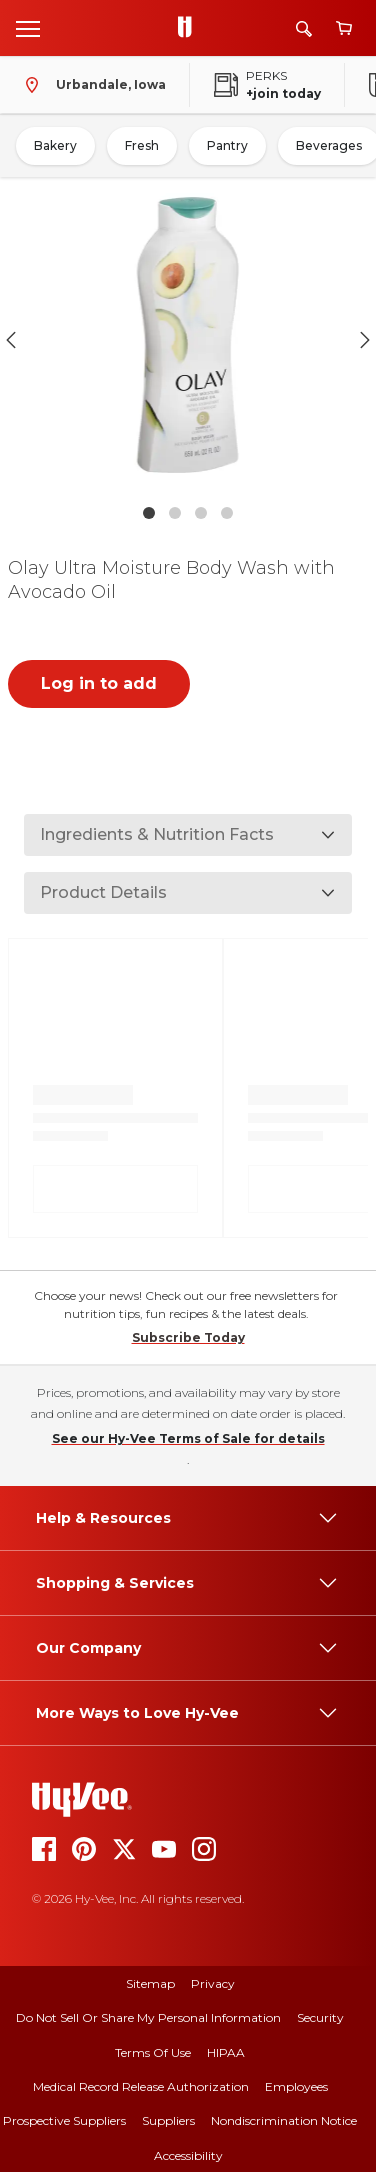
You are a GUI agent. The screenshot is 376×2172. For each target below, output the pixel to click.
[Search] (304, 28)
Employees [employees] (296, 2086)
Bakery (55, 145)
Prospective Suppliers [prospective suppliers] (64, 2120)
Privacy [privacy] (213, 1983)
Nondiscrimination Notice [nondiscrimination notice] (284, 2120)
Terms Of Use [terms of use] (153, 2052)
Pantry (227, 145)
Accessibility (188, 2155)
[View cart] (344, 28)
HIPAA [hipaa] (226, 2052)
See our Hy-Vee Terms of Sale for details (188, 1438)
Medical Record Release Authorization (141, 2086)
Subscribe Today (188, 1337)
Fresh (142, 145)
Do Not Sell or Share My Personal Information (148, 2017)
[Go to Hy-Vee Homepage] (190, 28)
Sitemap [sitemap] (150, 1983)
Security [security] (320, 2017)
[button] (188, 339)
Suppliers (168, 2120)
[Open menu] (28, 28)
